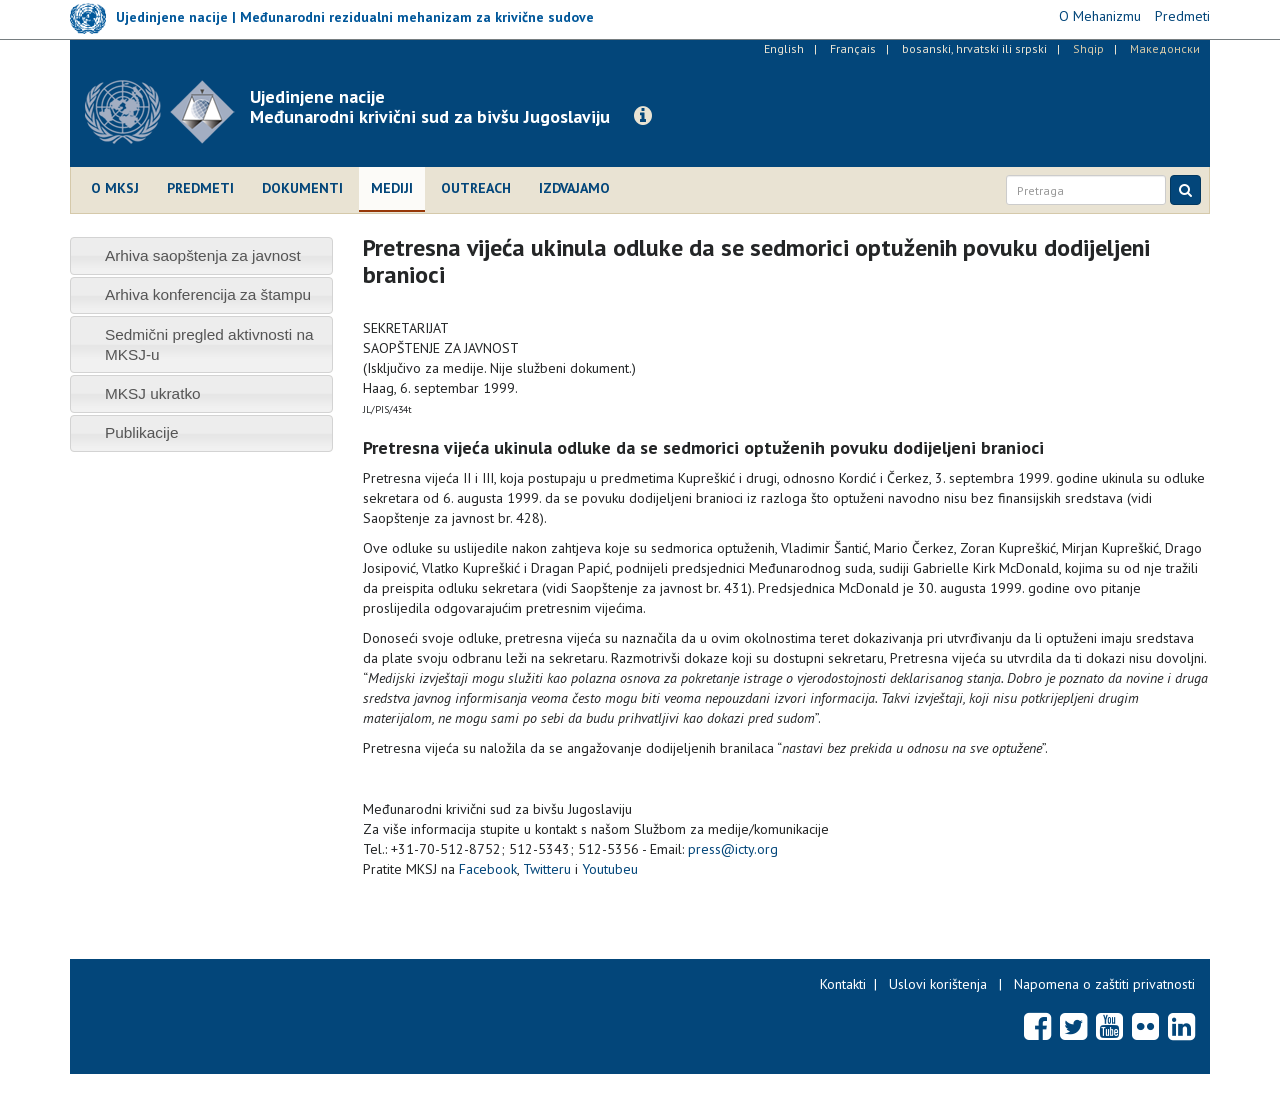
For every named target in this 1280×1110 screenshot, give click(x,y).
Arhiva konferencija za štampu (208, 294)
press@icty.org (733, 849)
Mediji (392, 188)
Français (853, 48)
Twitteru (547, 869)
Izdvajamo (574, 188)
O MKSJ (115, 188)
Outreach (476, 188)
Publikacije (142, 432)
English (784, 48)
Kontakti (843, 984)
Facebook (488, 869)
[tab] (201, 255)
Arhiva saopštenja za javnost (203, 255)
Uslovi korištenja (938, 984)
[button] (643, 116)
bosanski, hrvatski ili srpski (974, 48)
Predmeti (200, 188)
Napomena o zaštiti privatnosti (1104, 984)
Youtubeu (610, 869)
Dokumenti (302, 188)
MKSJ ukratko (153, 393)
